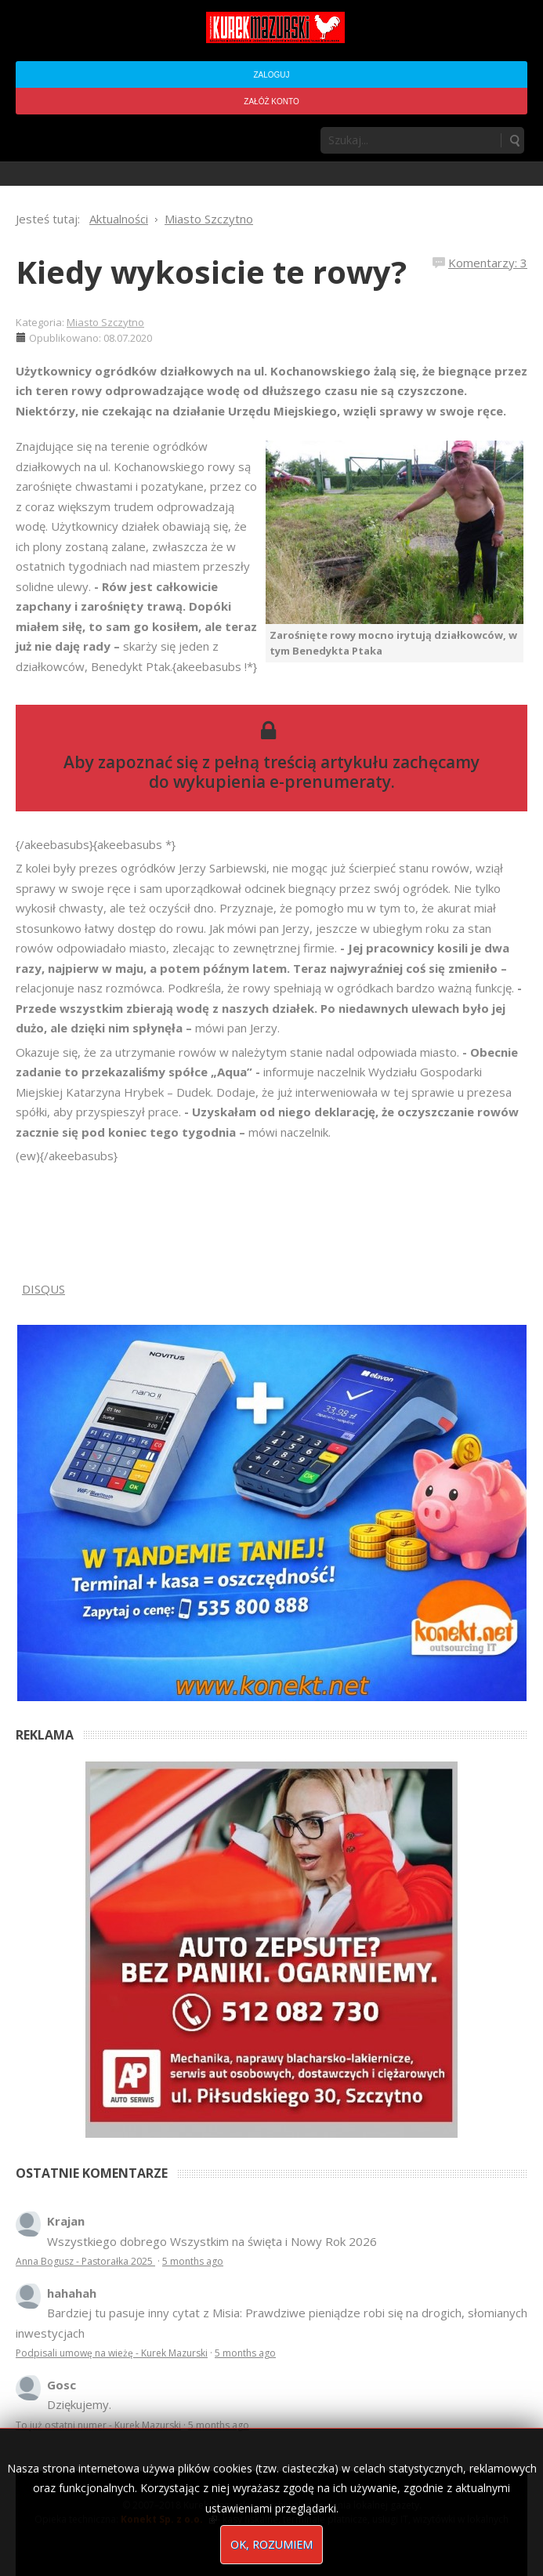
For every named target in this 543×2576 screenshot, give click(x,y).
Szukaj (514, 140)
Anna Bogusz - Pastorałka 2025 (85, 2261)
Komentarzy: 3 (487, 262)
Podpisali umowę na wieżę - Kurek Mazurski (112, 2353)
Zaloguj (271, 75)
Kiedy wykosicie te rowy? (211, 271)
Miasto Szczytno (105, 322)
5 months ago (192, 2261)
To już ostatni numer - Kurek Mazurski (98, 2425)
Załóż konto (271, 101)
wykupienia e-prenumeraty (282, 782)
